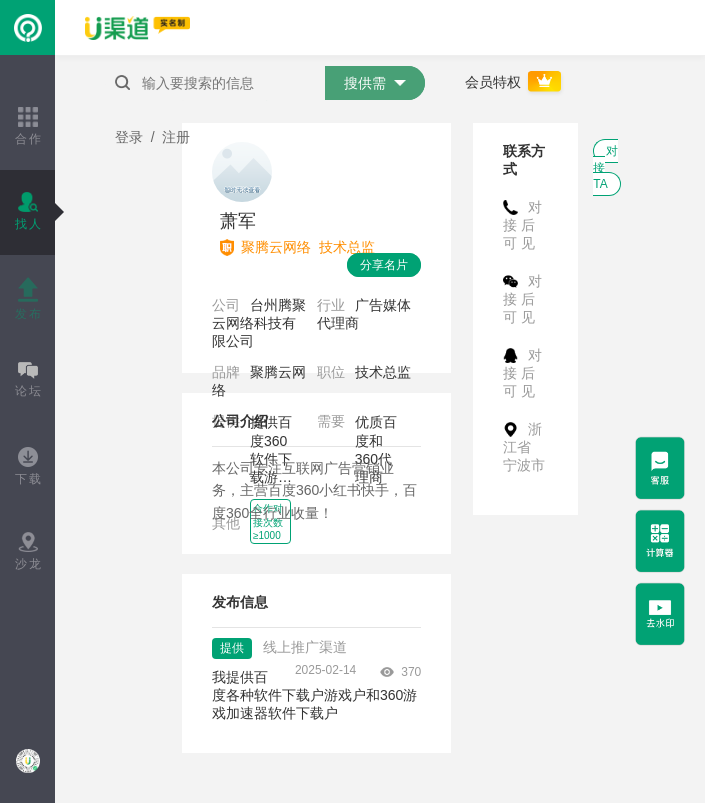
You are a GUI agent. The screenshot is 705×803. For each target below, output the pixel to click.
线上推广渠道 (305, 647)
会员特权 (515, 82)
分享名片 (384, 265)
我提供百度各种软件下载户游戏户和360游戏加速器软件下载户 (314, 695)
